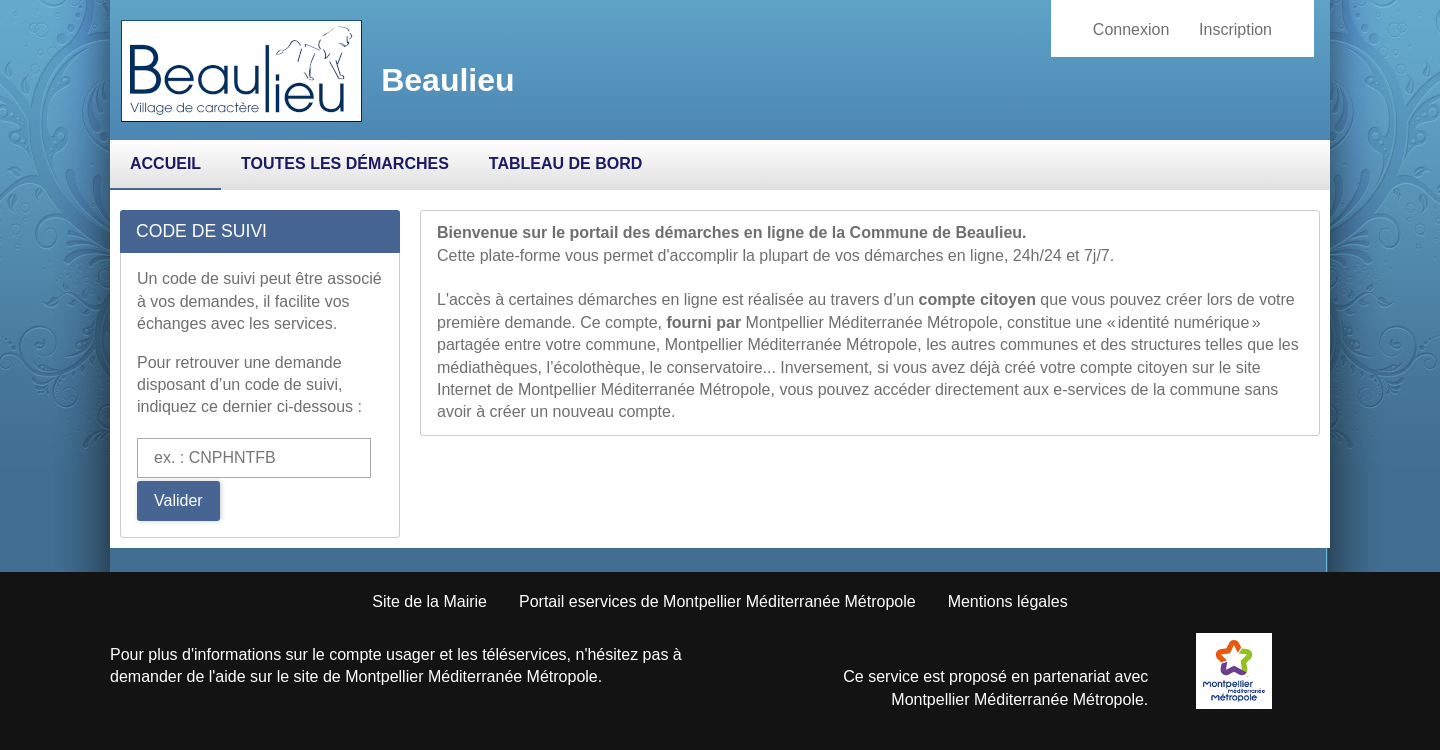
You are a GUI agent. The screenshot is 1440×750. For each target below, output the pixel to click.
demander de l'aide (178, 676)
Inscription (1235, 29)
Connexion (1131, 29)
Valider (178, 500)
